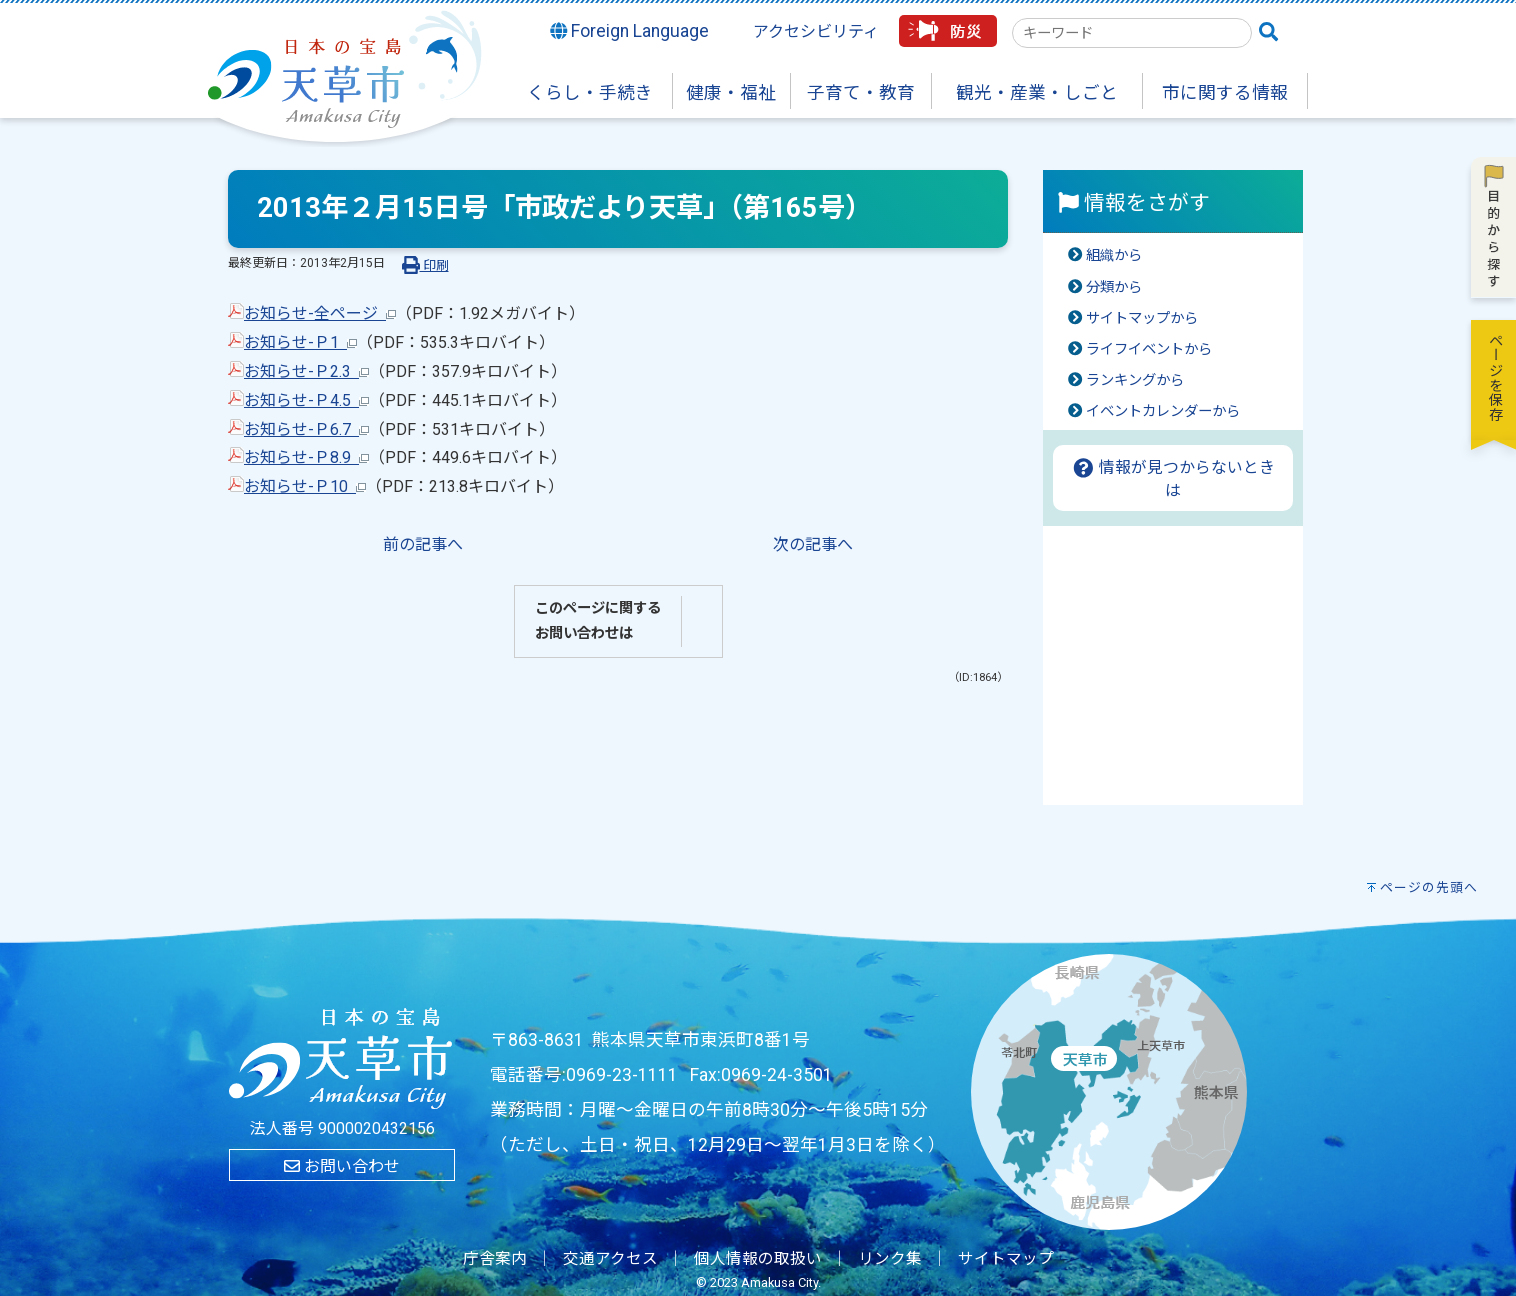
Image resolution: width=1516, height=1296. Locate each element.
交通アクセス (610, 1259)
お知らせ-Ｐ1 (300, 342)
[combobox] (1132, 33)
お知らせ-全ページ (320, 313)
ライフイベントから (1149, 349)
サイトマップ (1006, 1259)
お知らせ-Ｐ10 (305, 486)
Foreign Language (630, 31)
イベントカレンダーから (1163, 411)
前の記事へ (423, 544)
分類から (1114, 287)
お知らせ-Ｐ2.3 (306, 371)
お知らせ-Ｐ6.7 (306, 429)
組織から (1114, 255)
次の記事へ (813, 544)
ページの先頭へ (1429, 887)
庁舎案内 (495, 1259)
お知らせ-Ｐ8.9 (306, 457)
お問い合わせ (342, 1166)
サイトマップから (1142, 318)
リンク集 (890, 1259)
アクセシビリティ (816, 31)
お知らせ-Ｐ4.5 (306, 400)
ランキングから (1135, 380)
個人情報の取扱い (758, 1259)
